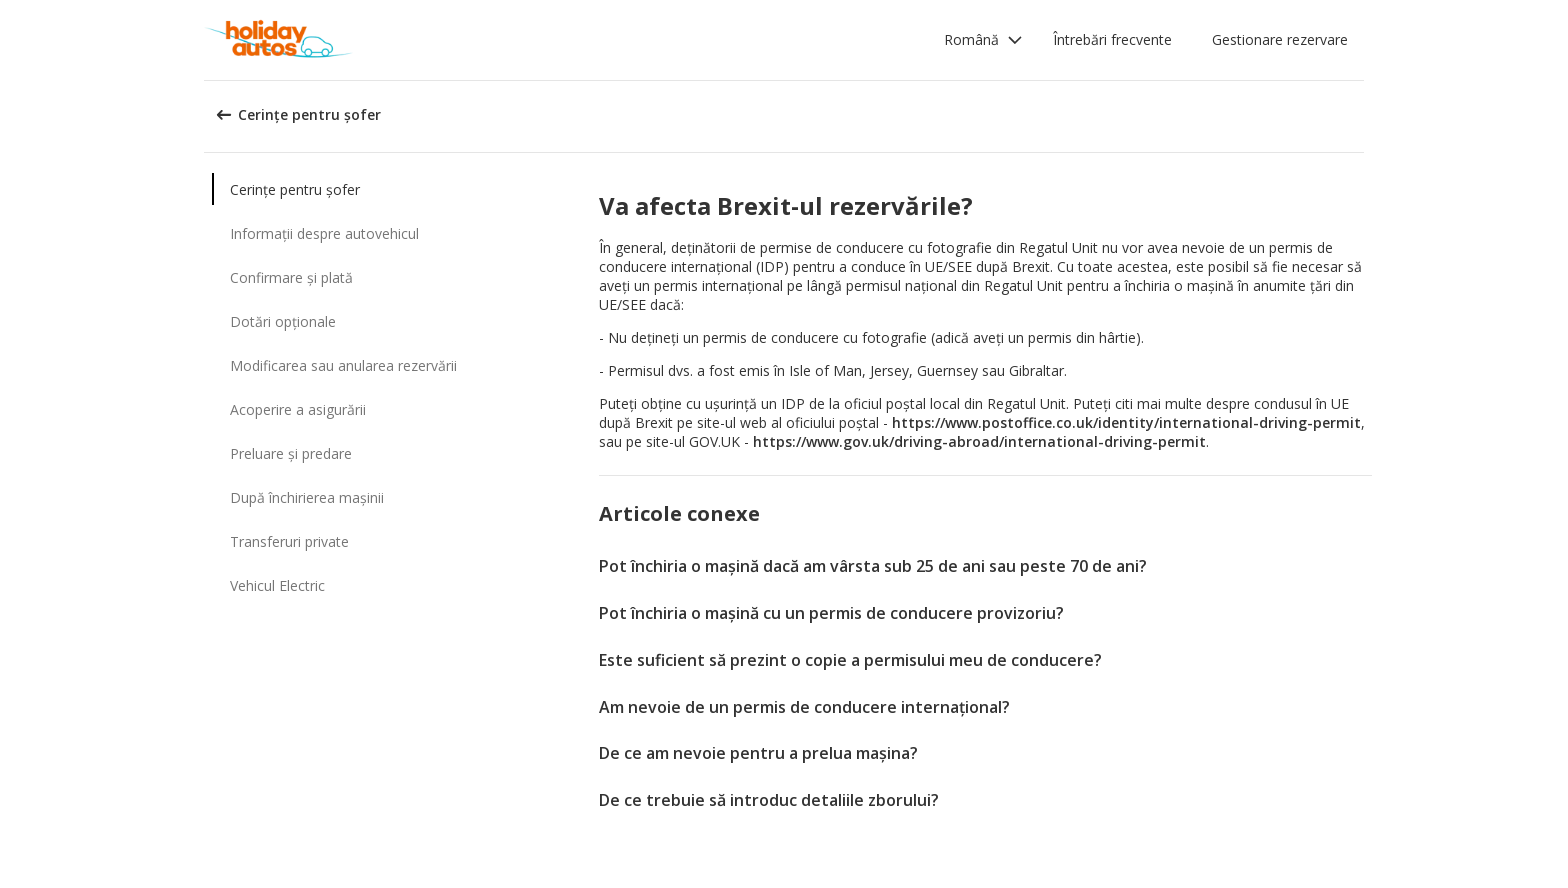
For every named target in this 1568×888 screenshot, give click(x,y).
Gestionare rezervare (1280, 39)
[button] (983, 40)
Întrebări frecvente (1112, 39)
